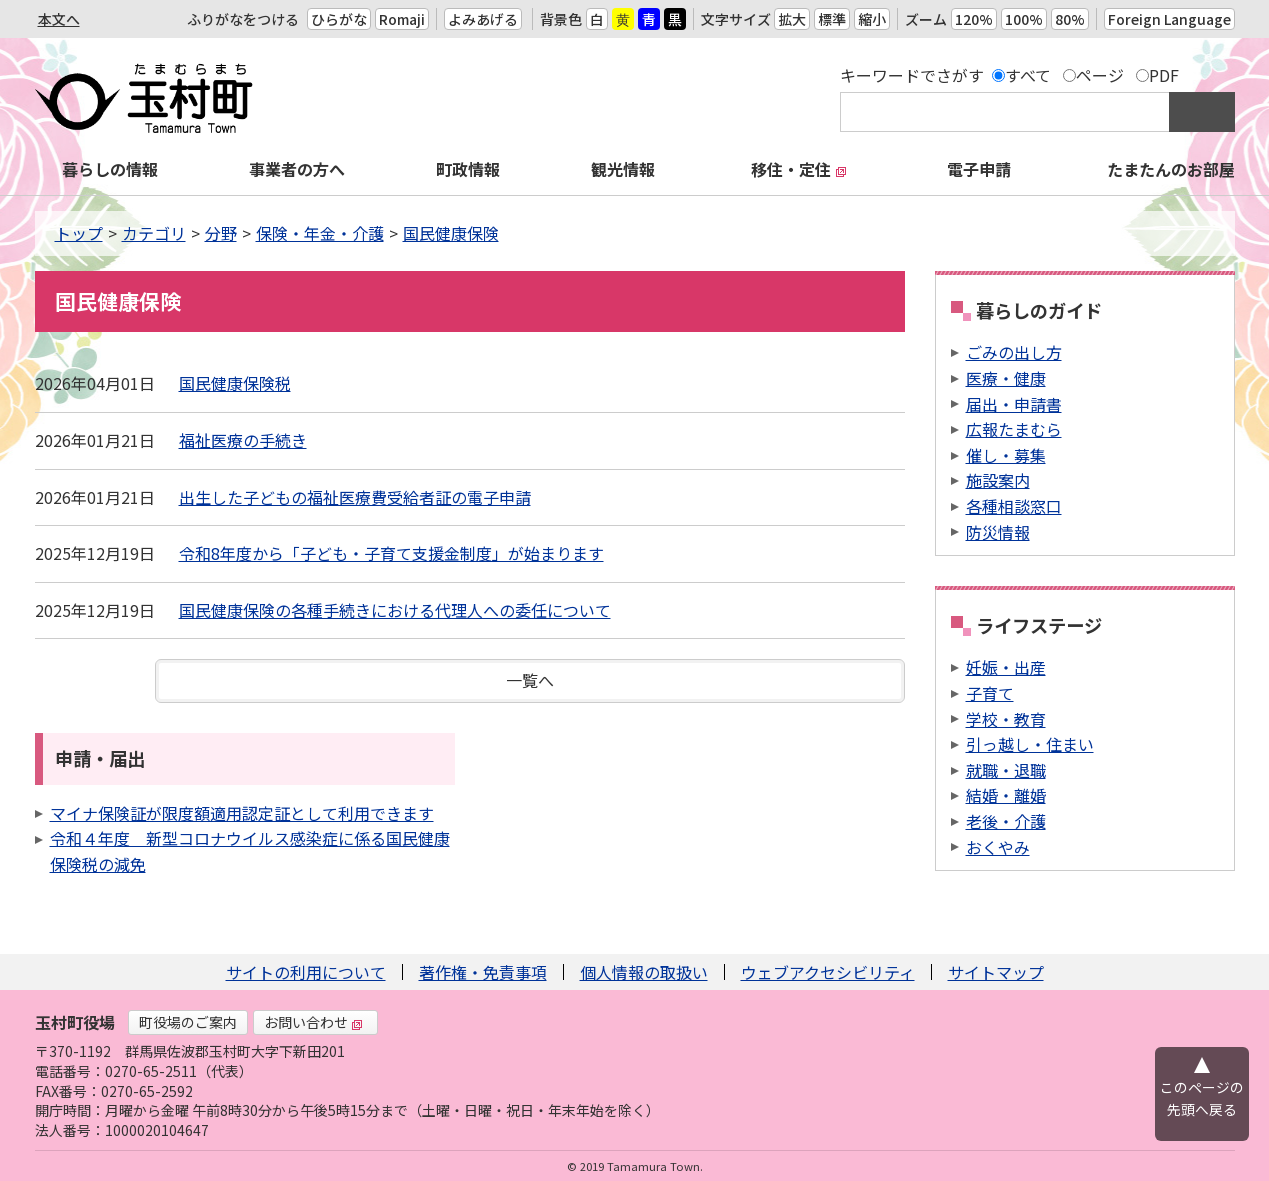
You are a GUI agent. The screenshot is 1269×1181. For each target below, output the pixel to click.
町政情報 (468, 169)
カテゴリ (154, 233)
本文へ (59, 19)
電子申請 (979, 169)
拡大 (792, 19)
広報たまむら (1014, 429)
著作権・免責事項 (483, 972)
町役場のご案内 (188, 1022)
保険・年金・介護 (320, 233)
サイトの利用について (306, 972)
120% (974, 19)
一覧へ (530, 680)
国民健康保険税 (235, 383)
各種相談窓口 (1014, 506)
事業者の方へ (297, 169)
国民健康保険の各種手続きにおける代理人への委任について (395, 610)
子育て (990, 693)
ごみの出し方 (1014, 352)
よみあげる (483, 19)
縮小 (872, 19)
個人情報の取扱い (644, 972)
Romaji (402, 19)
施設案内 (998, 480)
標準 (832, 19)
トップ (79, 233)
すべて (1028, 75)
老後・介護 (1006, 821)
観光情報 (623, 169)
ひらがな (339, 19)
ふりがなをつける (243, 19)
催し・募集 (1006, 455)
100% (1024, 19)
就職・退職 (1006, 770)
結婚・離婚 (1006, 795)
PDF (1164, 75)
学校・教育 (1006, 719)
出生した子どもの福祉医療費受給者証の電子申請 (355, 497)
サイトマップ (996, 972)
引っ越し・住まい (1030, 744)
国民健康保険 (451, 233)
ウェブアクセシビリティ (828, 972)
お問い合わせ (314, 1022)
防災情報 (998, 532)
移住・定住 (799, 169)
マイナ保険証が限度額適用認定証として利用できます (242, 813)
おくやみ (998, 847)
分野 (221, 233)
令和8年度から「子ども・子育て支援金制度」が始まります (391, 553)
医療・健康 (1006, 378)
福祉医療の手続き (243, 440)
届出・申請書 (1014, 404)
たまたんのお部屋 (1171, 169)
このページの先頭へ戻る (1202, 1098)
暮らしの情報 (110, 169)
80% (1070, 19)
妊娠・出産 (1006, 667)
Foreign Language (1169, 19)
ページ (1100, 75)
